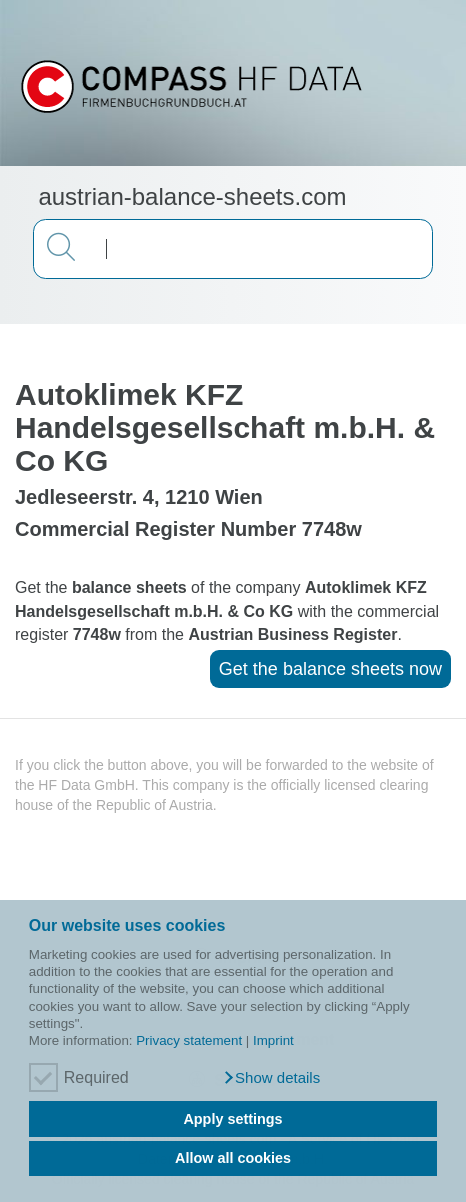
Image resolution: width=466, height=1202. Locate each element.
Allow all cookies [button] (233, 1158)
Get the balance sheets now (330, 669)
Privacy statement (189, 1040)
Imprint (273, 1040)
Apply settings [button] (232, 1119)
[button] (271, 1078)
